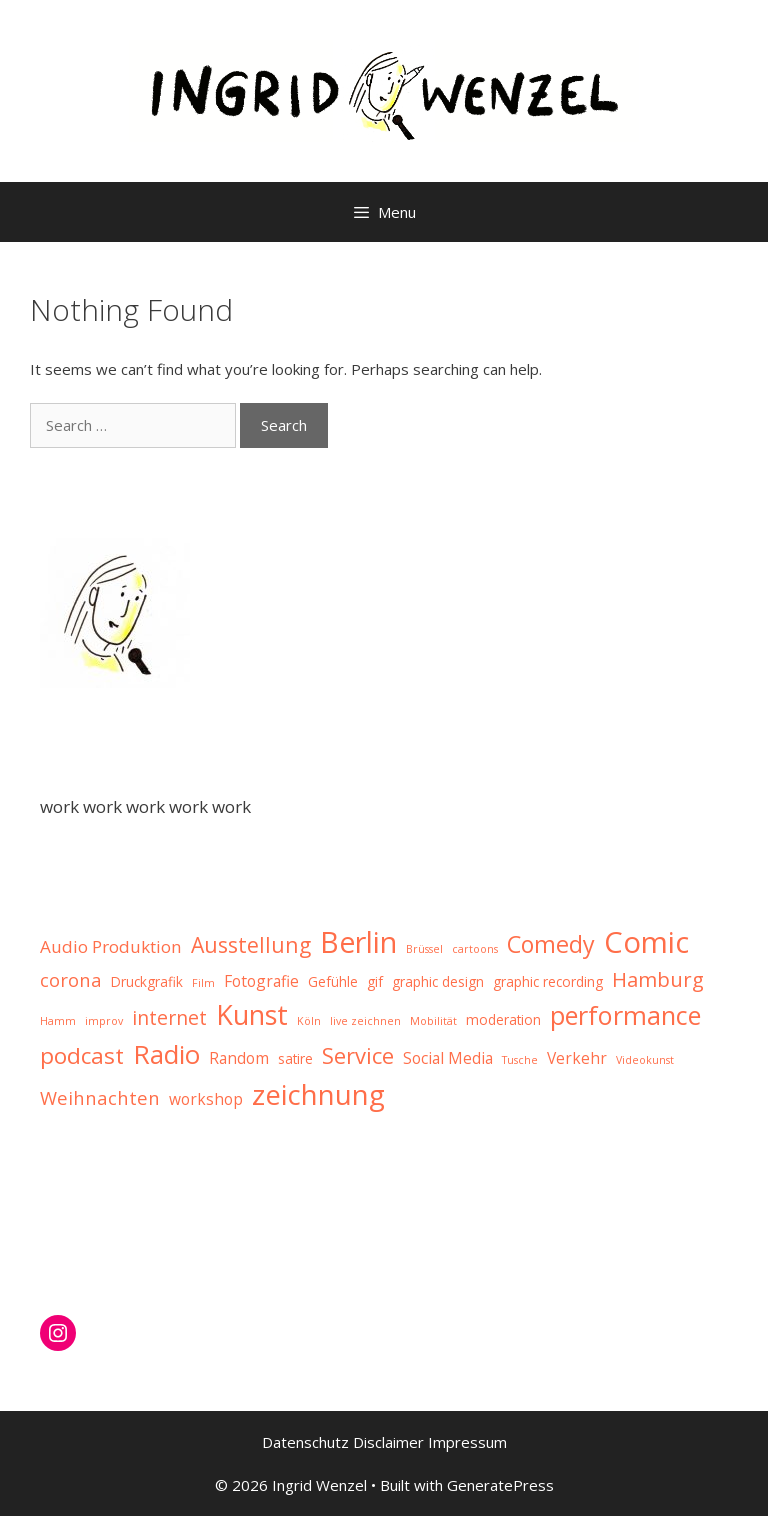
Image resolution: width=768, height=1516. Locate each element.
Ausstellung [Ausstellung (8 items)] (251, 944)
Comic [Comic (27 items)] (646, 942)
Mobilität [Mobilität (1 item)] (433, 1021)
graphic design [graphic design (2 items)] (438, 981)
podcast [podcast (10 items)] (82, 1055)
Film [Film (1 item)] (203, 983)
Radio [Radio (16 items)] (166, 1054)
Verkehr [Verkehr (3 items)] (577, 1058)
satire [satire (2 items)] (295, 1058)
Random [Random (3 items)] (239, 1058)
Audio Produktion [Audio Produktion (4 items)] (111, 946)
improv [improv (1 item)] (104, 1021)
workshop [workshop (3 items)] (206, 1099)
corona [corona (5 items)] (71, 979)
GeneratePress (500, 1485)
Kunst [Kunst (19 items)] (252, 1014)
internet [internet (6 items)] (169, 1017)
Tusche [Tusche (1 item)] (520, 1060)
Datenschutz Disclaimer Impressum (384, 1442)
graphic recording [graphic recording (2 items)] (548, 981)
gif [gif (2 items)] (375, 981)
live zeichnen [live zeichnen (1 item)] (365, 1021)
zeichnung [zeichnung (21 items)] (318, 1094)
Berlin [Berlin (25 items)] (358, 941)
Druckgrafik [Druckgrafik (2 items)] (147, 981)
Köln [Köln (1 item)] (309, 1021)
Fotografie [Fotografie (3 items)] (261, 981)
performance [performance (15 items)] (625, 1015)
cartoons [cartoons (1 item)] (475, 949)
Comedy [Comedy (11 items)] (551, 944)
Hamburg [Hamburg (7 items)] (658, 979)
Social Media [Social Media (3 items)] (448, 1058)
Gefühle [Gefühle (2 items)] (333, 981)
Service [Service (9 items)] (358, 1055)
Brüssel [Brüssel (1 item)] (424, 949)
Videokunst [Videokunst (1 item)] (645, 1060)
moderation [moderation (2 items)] (503, 1019)
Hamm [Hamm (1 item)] (58, 1021)
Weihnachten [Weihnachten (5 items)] (100, 1097)
